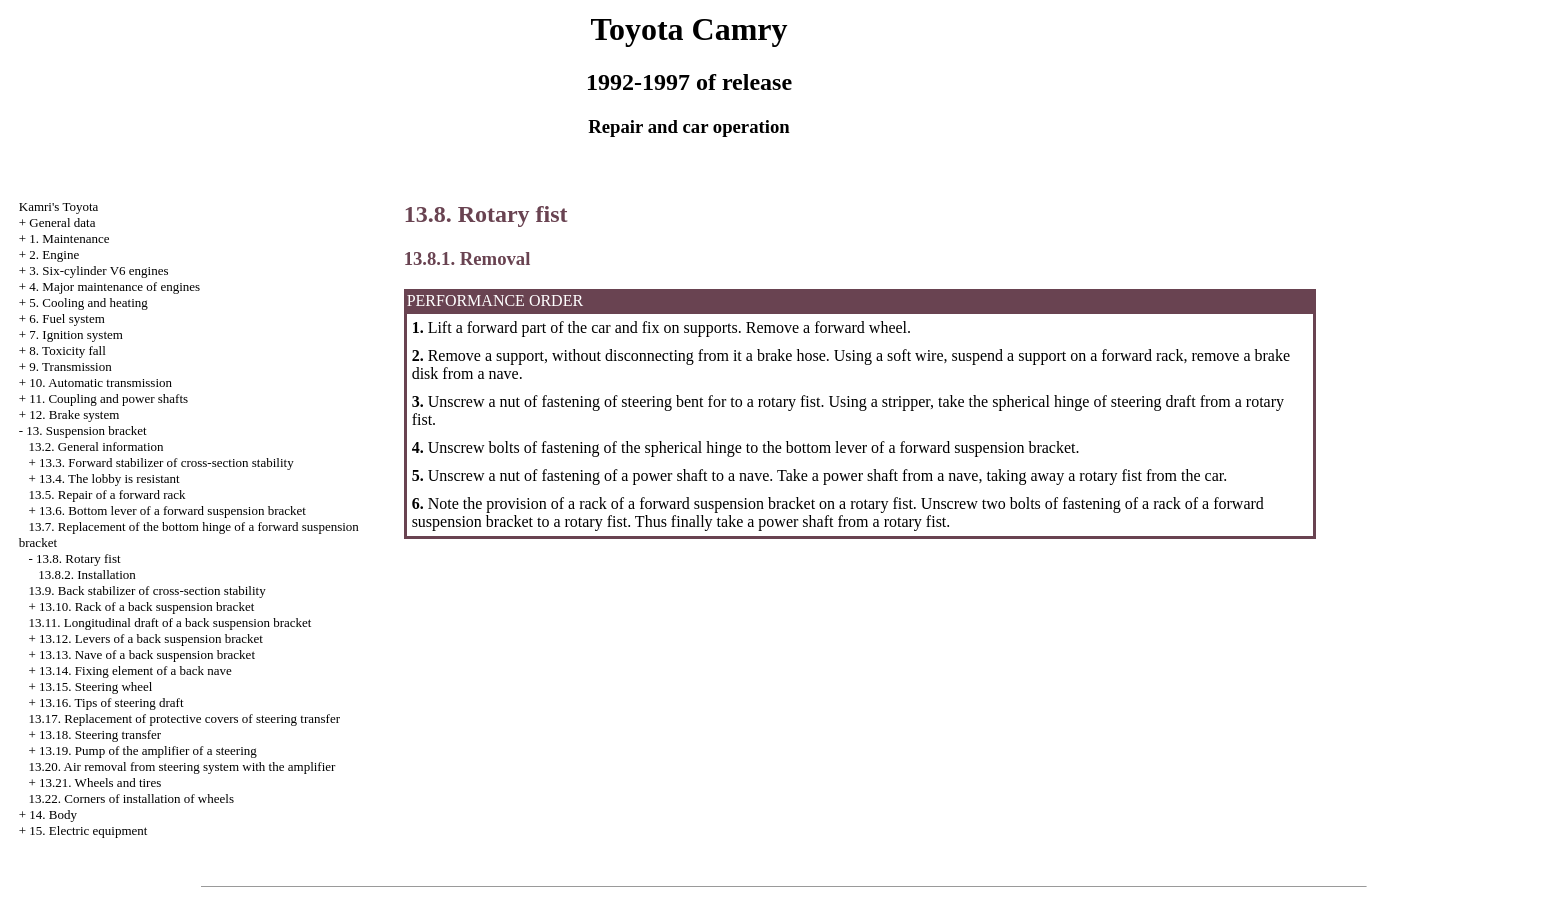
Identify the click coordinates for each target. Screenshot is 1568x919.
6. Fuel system (66, 318)
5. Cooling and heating (88, 302)
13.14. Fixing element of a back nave (135, 670)
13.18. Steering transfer (100, 734)
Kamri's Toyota (59, 206)
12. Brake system (74, 414)
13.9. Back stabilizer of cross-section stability (147, 590)
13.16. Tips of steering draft (111, 702)
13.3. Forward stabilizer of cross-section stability (166, 462)
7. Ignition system (76, 334)
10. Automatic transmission (100, 382)
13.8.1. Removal (467, 258)
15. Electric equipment (88, 830)
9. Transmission (70, 366)
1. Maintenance (69, 238)
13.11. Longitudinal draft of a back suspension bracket (170, 622)
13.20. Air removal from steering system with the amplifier (182, 766)
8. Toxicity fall (67, 350)
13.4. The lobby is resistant (109, 478)
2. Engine (54, 254)
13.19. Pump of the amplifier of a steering (148, 750)
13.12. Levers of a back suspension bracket (151, 638)
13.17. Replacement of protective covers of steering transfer (185, 718)
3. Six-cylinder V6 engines (98, 270)
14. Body (53, 814)
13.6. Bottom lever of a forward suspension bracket (172, 510)
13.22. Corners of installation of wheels (131, 798)
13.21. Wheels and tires (100, 782)
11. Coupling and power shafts (108, 398)
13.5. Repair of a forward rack (107, 494)
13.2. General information (96, 446)
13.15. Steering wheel (95, 686)
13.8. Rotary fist (78, 558)
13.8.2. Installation (87, 574)
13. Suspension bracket (86, 430)
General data (62, 222)
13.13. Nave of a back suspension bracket (147, 654)
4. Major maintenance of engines (114, 286)
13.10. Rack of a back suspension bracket (146, 606)
